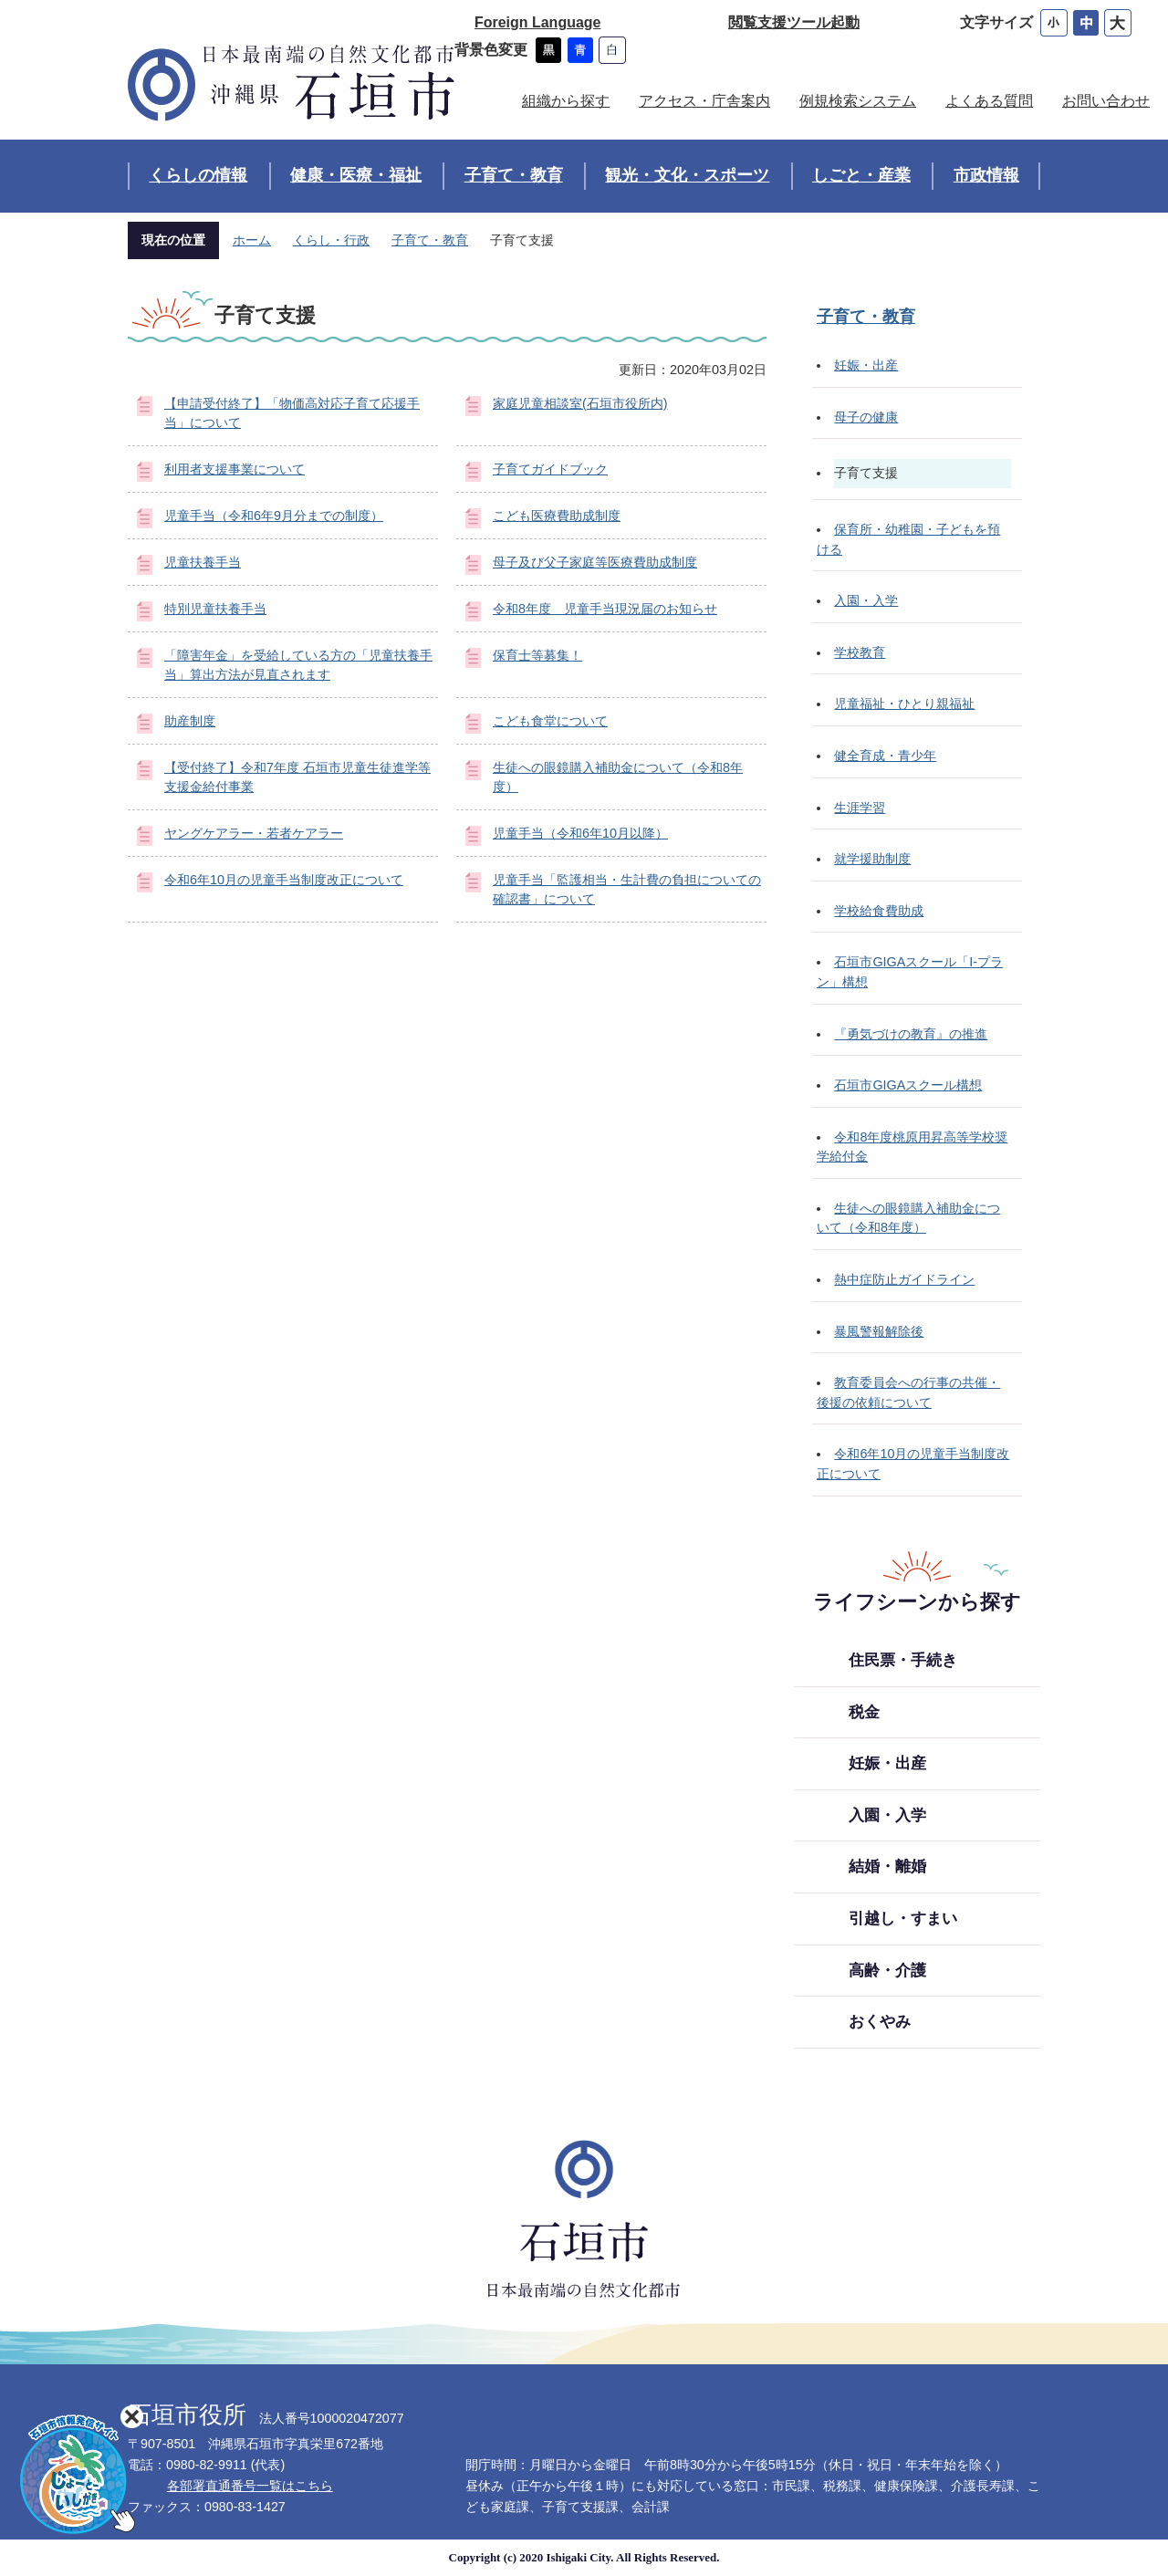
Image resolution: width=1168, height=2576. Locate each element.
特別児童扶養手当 (215, 608)
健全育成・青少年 (885, 755)
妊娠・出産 (866, 365)
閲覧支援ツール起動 (794, 22)
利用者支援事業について (234, 469)
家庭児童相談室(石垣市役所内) (580, 403)
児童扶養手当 (202, 562)
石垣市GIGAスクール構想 (908, 1085)
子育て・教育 (513, 175)
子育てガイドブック (550, 469)
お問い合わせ (1106, 101)
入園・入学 (866, 600)
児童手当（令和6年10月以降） (580, 833)
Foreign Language (537, 22)
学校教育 (859, 652)
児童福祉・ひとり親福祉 (904, 703)
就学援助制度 (872, 858)
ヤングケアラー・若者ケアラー (253, 833)
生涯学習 (859, 807)
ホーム (252, 240)
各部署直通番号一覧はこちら (250, 2485)
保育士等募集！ (537, 655)
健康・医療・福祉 (356, 175)
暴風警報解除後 (878, 1331)
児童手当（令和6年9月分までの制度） (273, 515)
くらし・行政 (331, 240)
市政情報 (986, 175)
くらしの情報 (198, 175)
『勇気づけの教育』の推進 (910, 1034)
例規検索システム (857, 101)
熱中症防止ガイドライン (904, 1279)
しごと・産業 (861, 175)
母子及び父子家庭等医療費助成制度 (595, 562)
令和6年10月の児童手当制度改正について (283, 879)
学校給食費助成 (878, 910)
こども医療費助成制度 (556, 515)
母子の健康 (866, 417)
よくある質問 (989, 101)
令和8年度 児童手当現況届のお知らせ (605, 608)
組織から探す (566, 101)
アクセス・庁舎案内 (704, 101)
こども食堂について (550, 721)
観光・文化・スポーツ (687, 175)
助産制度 (189, 721)
